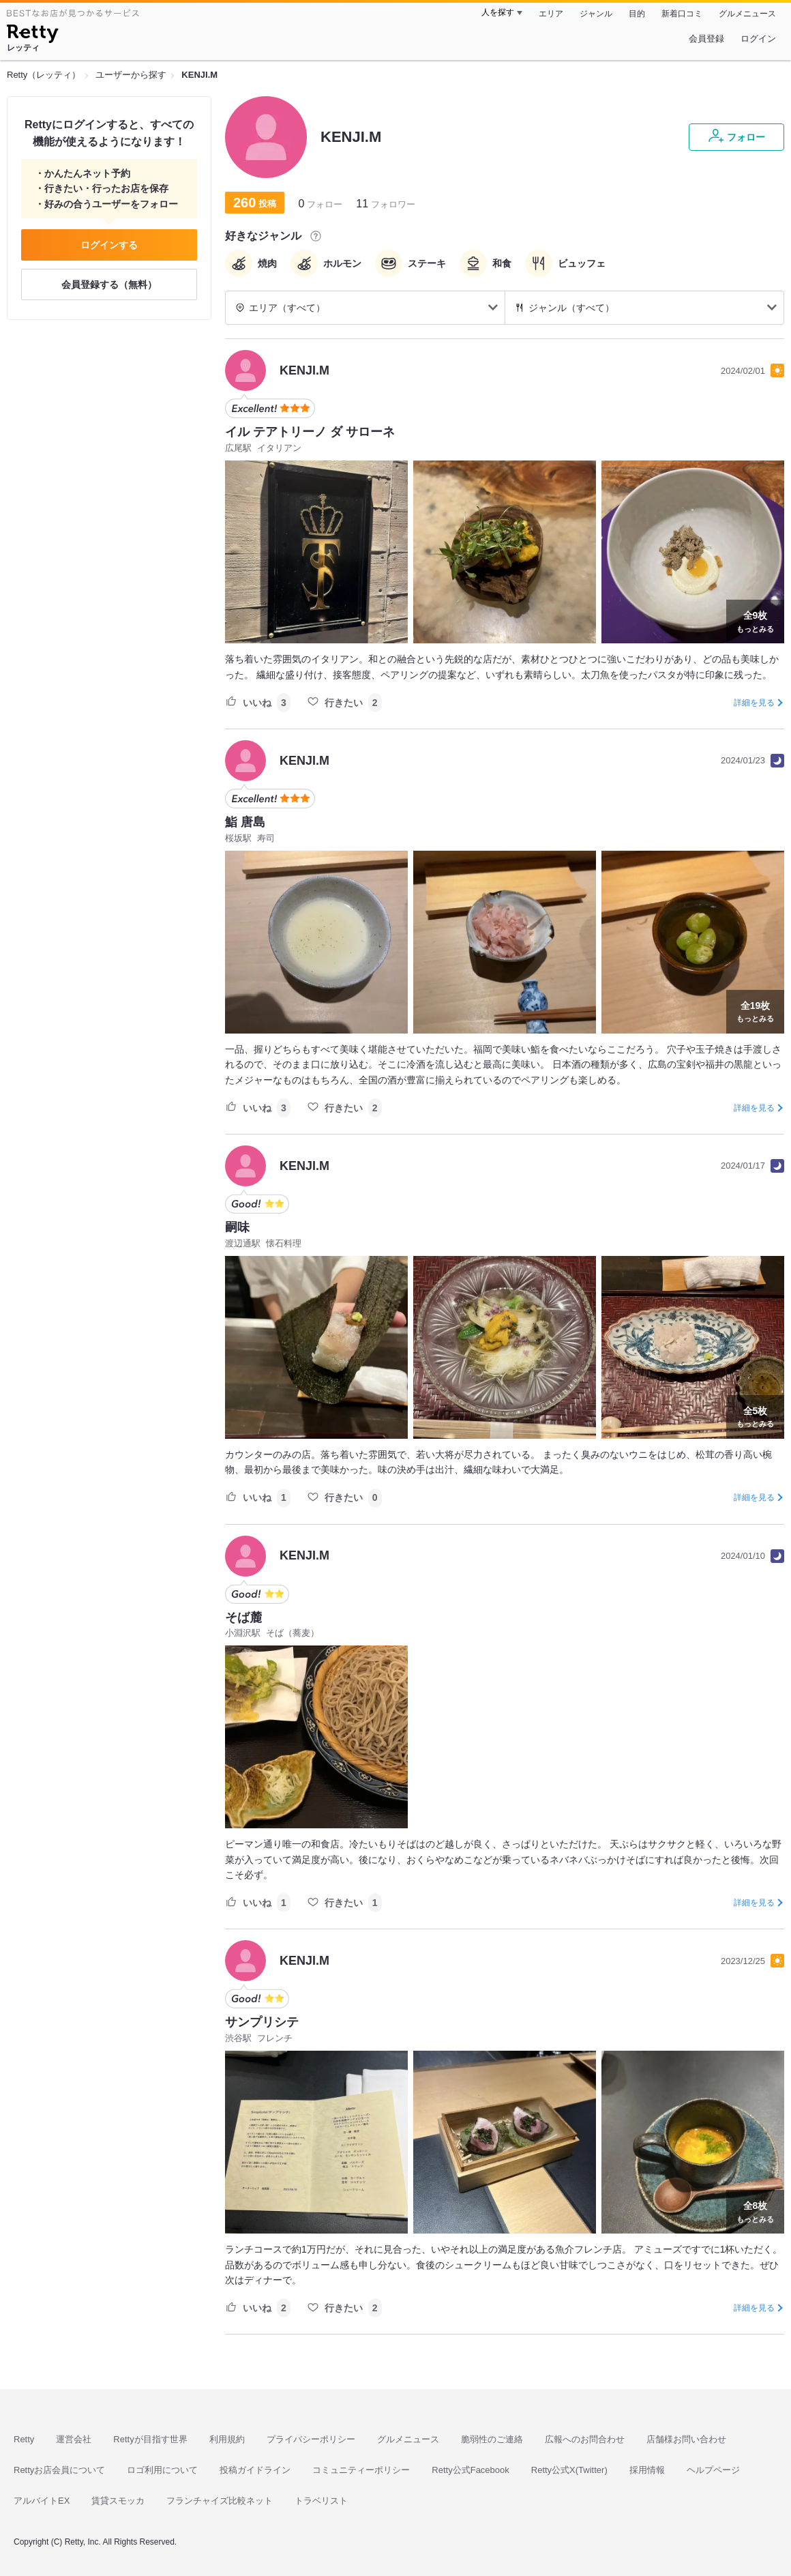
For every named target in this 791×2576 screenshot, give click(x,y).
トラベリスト (321, 2501)
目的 (637, 13)
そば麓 (243, 1617)
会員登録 (706, 38)
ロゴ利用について (162, 2470)
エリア (551, 13)
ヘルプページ (713, 2470)
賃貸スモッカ (118, 2501)
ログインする (109, 244)
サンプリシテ (262, 2022)
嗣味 (237, 1227)
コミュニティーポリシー (361, 2470)
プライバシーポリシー (311, 2439)
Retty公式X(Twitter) (569, 2470)
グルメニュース (747, 13)
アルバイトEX (42, 2501)
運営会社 (73, 2439)
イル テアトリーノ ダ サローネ (310, 432)
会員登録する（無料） (109, 284)
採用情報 (647, 2470)
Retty (24, 2439)
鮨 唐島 (245, 822)
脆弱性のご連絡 (492, 2439)
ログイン (758, 38)
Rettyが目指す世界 (150, 2439)
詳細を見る (754, 702)
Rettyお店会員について (59, 2470)
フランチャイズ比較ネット (219, 2501)
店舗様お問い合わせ (686, 2439)
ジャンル (596, 13)
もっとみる (755, 620)
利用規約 (227, 2439)
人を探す (497, 12)
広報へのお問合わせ (585, 2439)
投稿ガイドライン (255, 2470)
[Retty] (32, 35)
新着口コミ (681, 13)
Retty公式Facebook (470, 2470)
